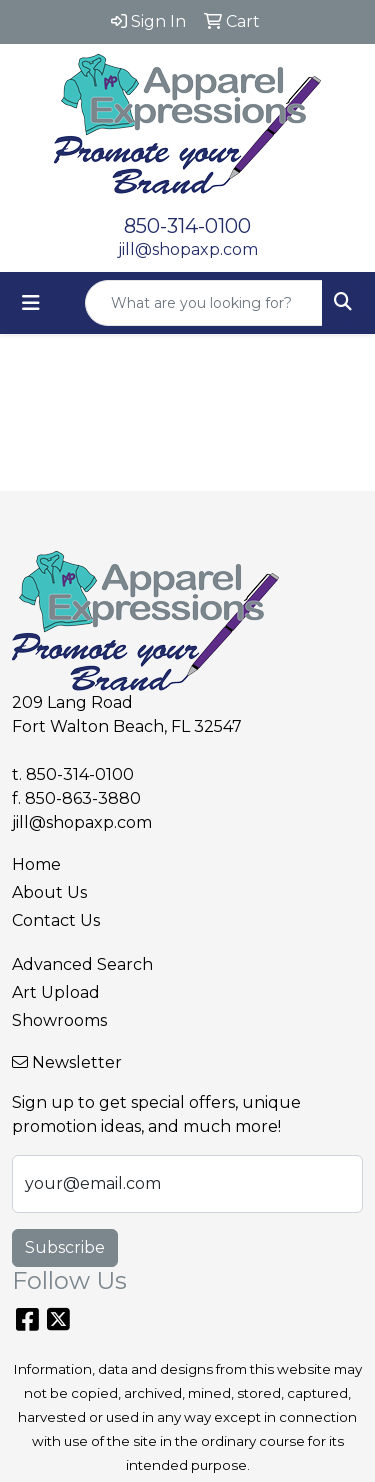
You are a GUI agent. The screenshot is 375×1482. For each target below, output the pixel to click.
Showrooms (59, 1020)
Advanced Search (82, 964)
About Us (49, 892)
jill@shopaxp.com (188, 249)
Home (36, 864)
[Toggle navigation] (31, 303)
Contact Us (56, 920)
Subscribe (65, 1247)
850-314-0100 (187, 226)
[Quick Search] (204, 303)
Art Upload (56, 992)
